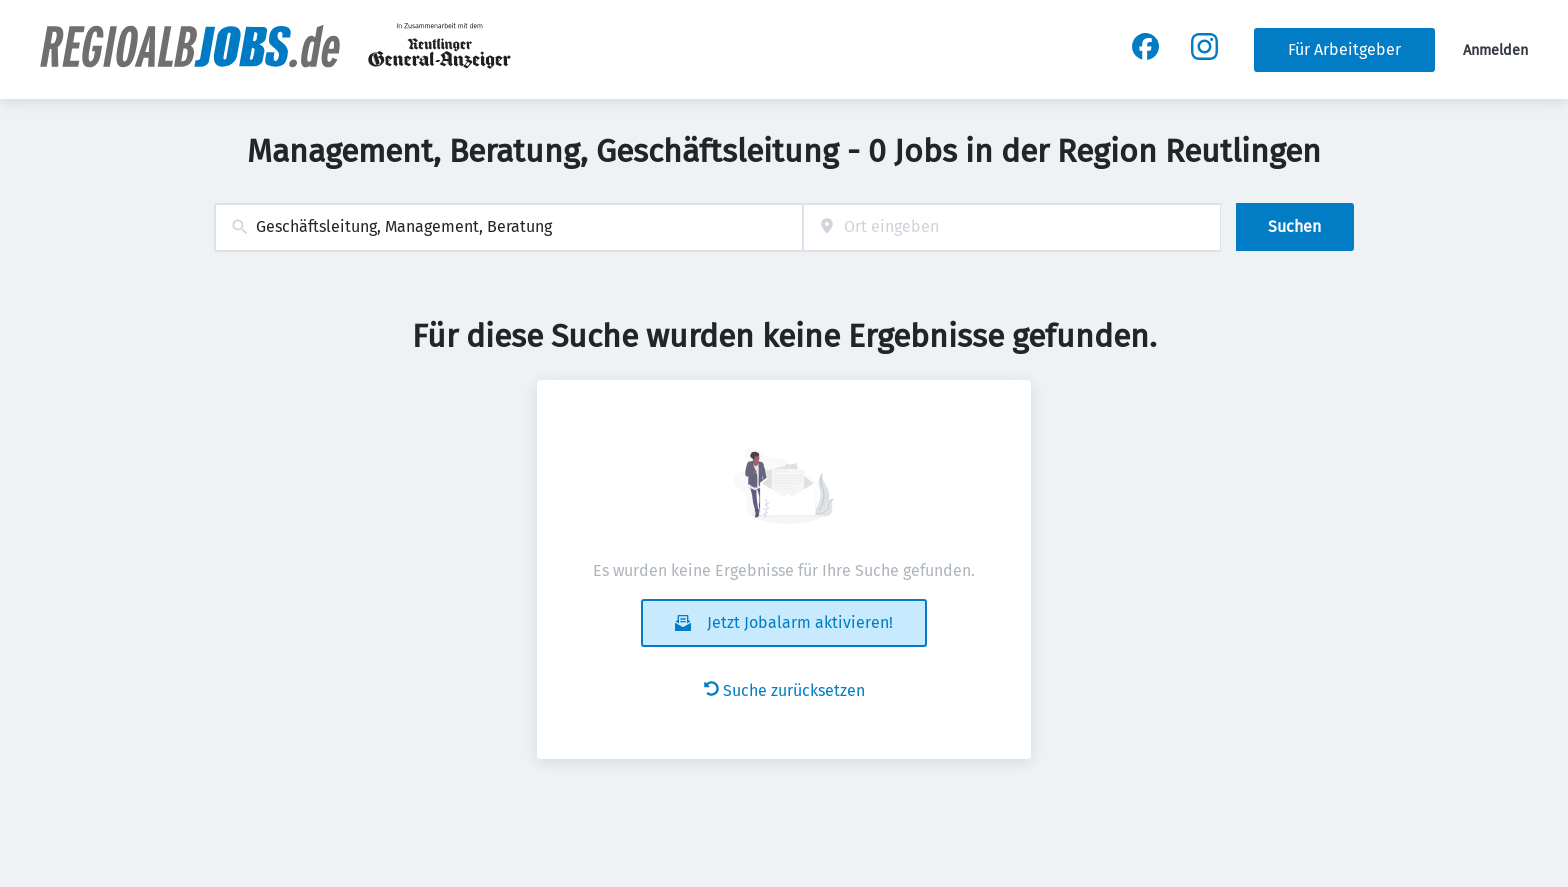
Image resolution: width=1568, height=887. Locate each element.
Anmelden (1495, 50)
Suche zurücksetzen (784, 690)
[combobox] (508, 227)
